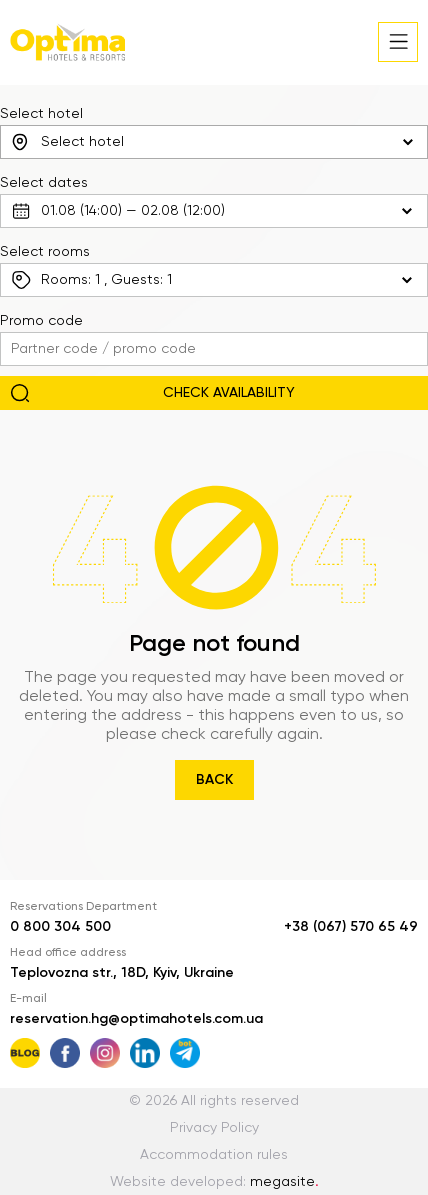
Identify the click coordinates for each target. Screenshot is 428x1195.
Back (214, 780)
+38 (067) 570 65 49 (351, 927)
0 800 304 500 (60, 927)
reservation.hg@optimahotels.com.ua (136, 1019)
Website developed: (214, 1182)
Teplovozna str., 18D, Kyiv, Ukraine (122, 973)
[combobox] (214, 142)
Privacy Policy (214, 1128)
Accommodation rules (214, 1155)
